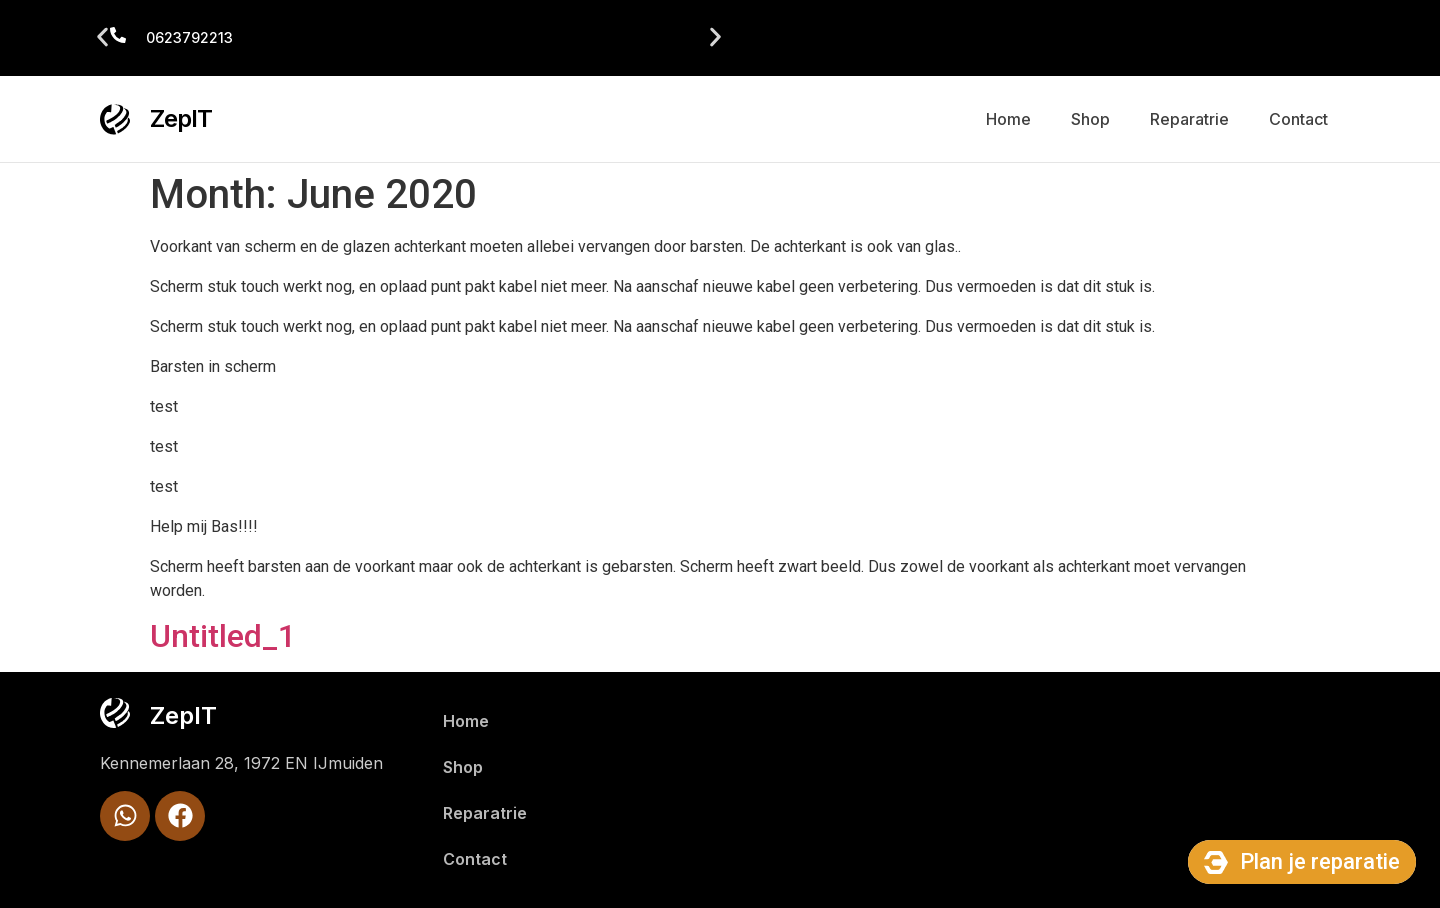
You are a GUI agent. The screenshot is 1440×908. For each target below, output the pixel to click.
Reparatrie (1189, 119)
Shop (1090, 119)
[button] (102, 37)
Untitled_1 (223, 636)
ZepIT (181, 118)
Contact (1298, 119)
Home (1008, 119)
